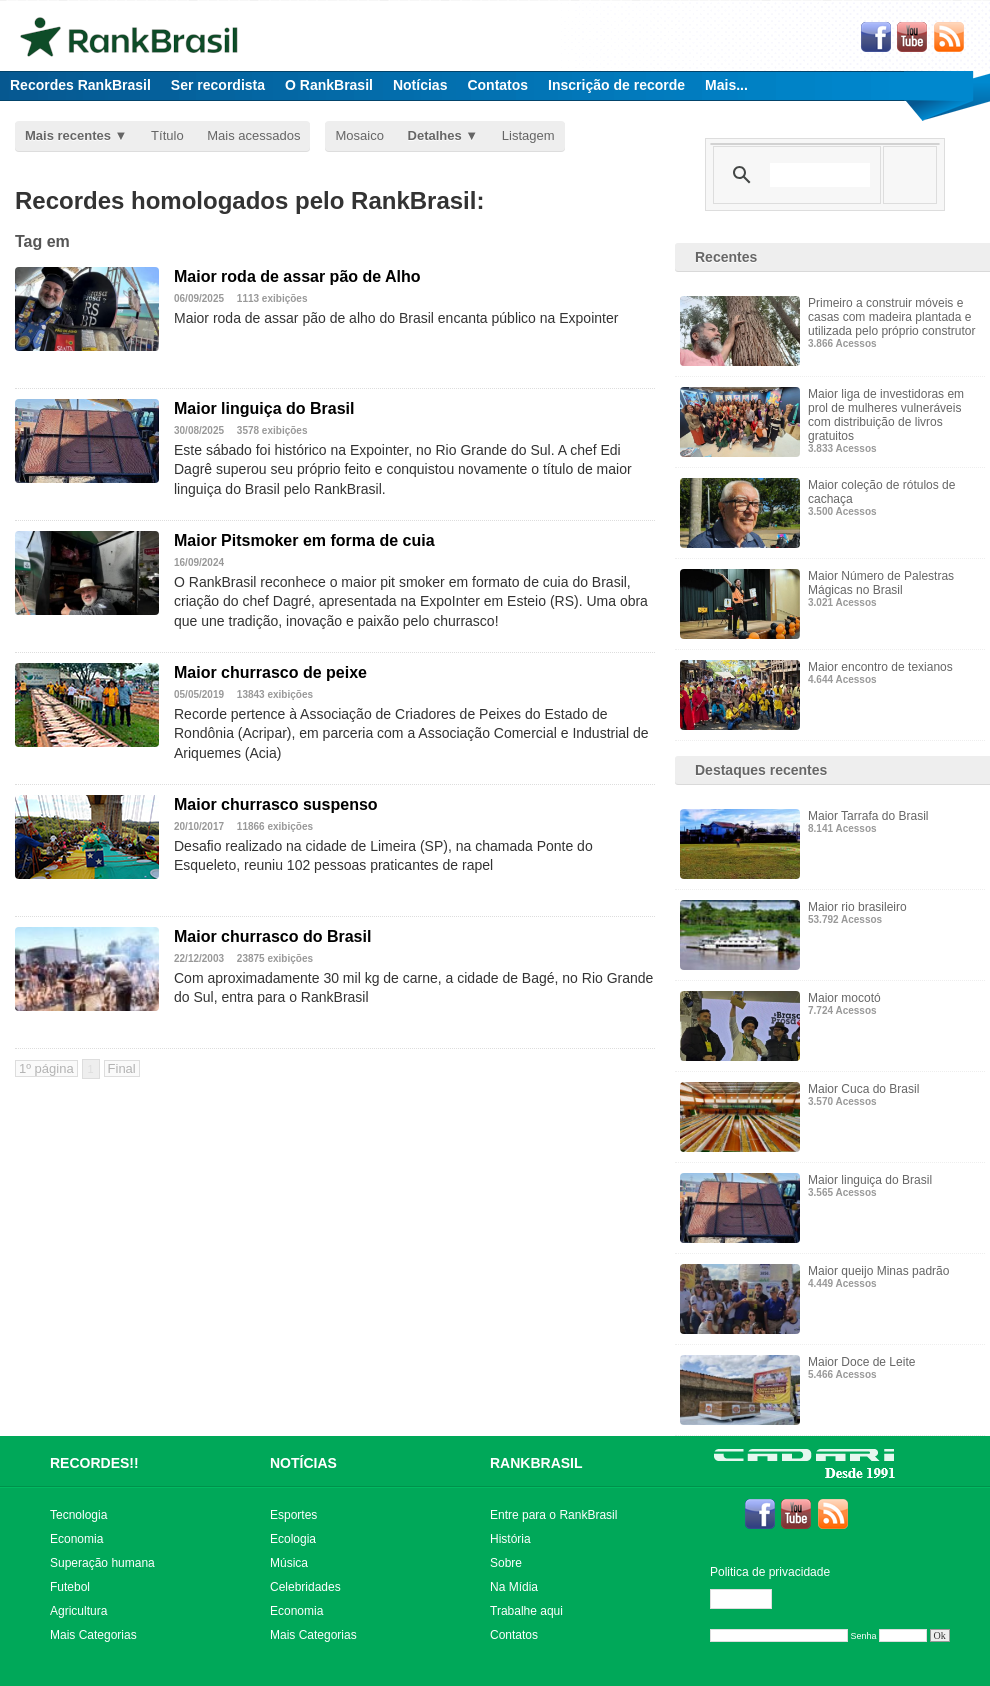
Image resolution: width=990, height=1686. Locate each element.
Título (167, 135)
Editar (750, 1599)
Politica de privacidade (770, 1572)
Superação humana (102, 1563)
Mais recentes (68, 135)
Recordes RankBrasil (80, 85)
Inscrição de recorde (616, 85)
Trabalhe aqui (526, 1611)
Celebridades (305, 1587)
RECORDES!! (94, 1463)
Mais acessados (253, 135)
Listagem (528, 135)
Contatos (497, 85)
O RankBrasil (329, 85)
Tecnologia (78, 1515)
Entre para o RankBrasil (553, 1515)
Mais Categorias (93, 1635)
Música (289, 1563)
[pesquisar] (820, 175)
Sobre (506, 1563)
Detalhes (435, 135)
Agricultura (78, 1611)
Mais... (726, 85)
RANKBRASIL (536, 1463)
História (510, 1539)
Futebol (70, 1587)
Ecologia (293, 1539)
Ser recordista (218, 85)
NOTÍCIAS (303, 1463)
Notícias (420, 85)
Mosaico (359, 135)
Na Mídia (514, 1587)
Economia (76, 1539)
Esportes (293, 1515)
